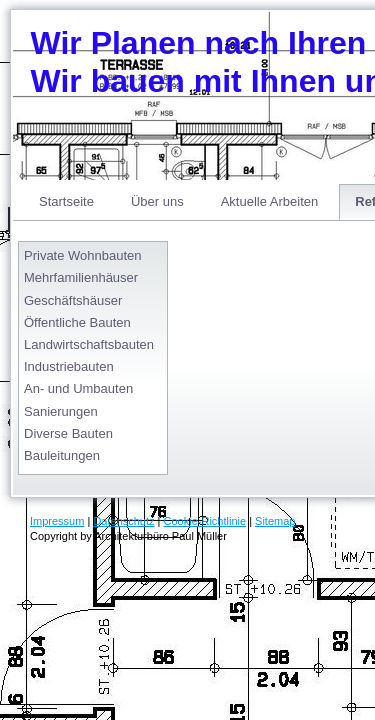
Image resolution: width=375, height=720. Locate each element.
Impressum (57, 521)
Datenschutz (123, 521)
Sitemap (275, 521)
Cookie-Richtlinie (205, 521)
